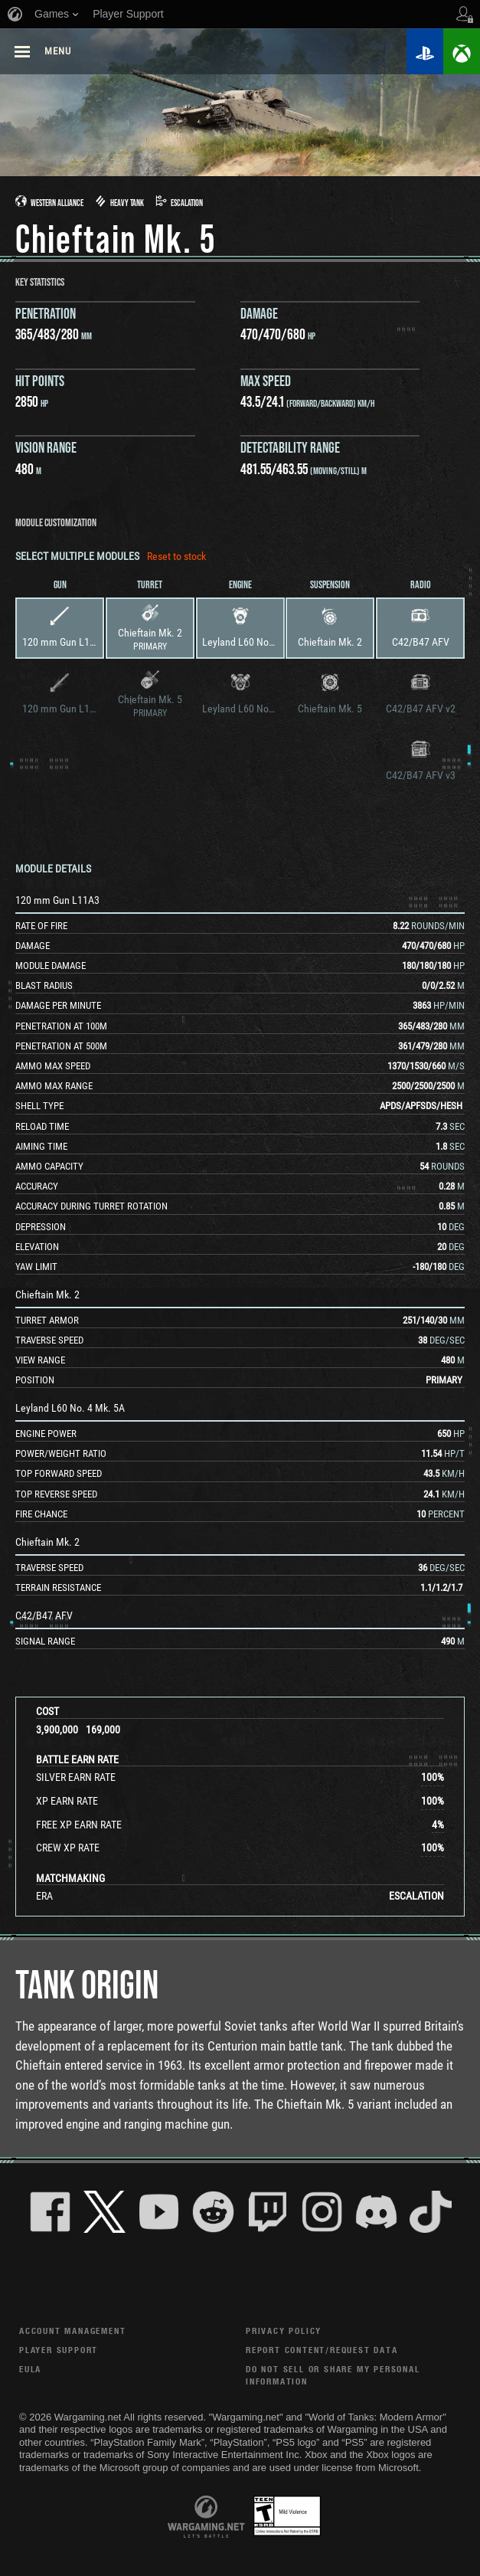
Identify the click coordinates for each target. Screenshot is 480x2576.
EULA (30, 2369)
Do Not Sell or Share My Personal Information (333, 2375)
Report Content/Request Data (322, 2349)
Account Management (72, 2330)
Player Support (58, 2349)
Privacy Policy (284, 2330)
